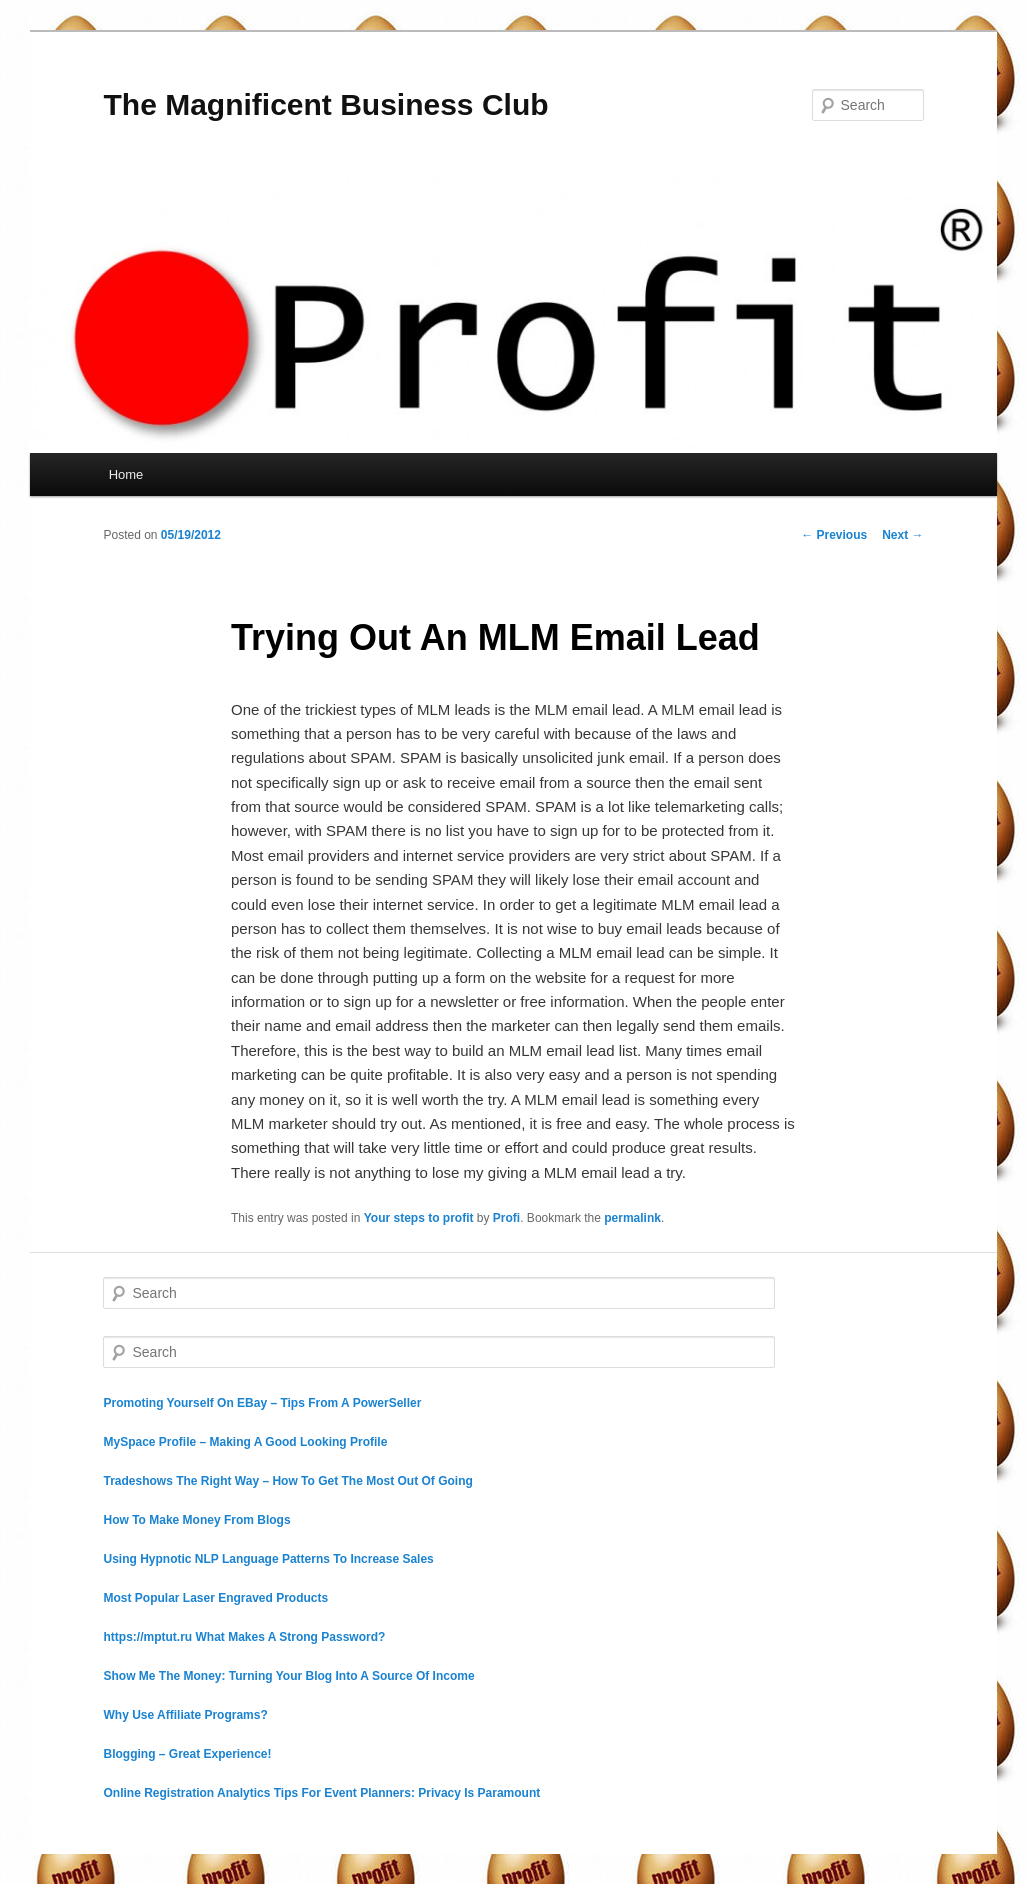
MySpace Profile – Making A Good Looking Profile (245, 1442)
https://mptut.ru (147, 1637)
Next (902, 535)
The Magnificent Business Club (325, 104)
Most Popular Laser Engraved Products (215, 1598)
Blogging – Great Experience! (187, 1754)
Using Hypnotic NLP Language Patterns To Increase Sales (268, 1559)
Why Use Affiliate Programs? (185, 1715)
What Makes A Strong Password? (290, 1637)
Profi (506, 1218)
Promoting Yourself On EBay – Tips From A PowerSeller (262, 1403)
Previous (834, 535)
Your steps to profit (419, 1218)
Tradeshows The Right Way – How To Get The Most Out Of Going (287, 1481)
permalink (632, 1218)
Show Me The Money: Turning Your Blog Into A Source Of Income (288, 1676)
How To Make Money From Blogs (196, 1520)
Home (126, 474)
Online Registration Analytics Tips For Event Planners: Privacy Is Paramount (321, 1793)
